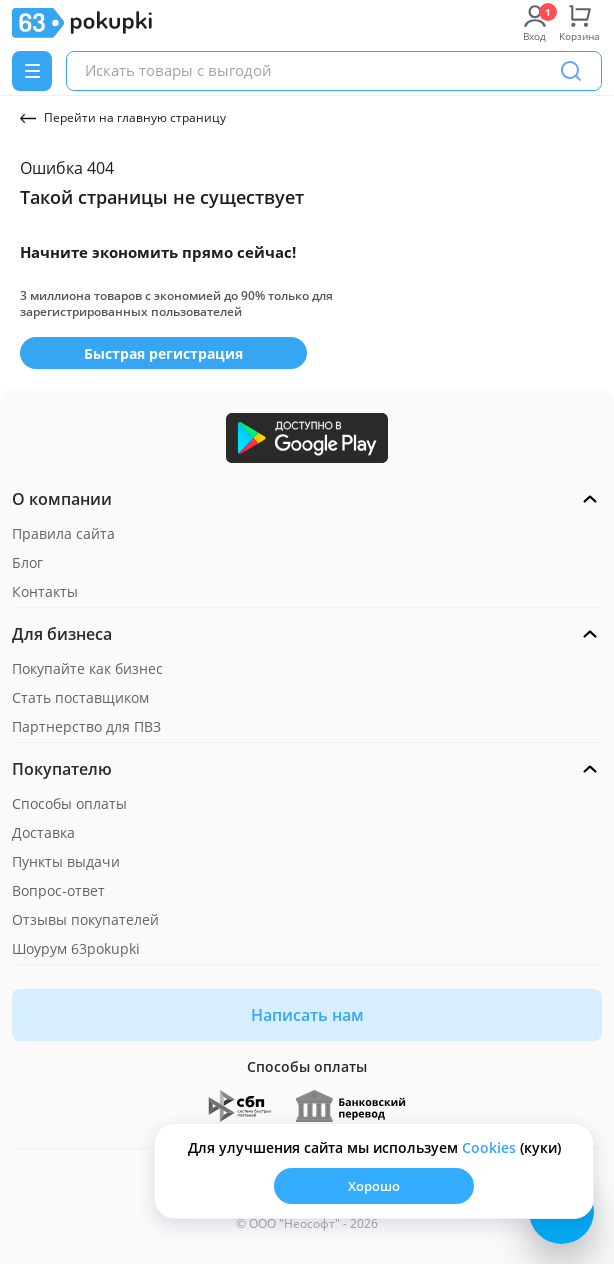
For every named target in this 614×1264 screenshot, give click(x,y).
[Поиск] (571, 71)
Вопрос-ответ (58, 890)
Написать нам (307, 1015)
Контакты (45, 591)
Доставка (43, 832)
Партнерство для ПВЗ (86, 726)
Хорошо (374, 1186)
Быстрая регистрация (163, 353)
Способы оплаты (69, 803)
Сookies (489, 1147)
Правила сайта (63, 533)
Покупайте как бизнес (87, 668)
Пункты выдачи (66, 861)
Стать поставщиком (80, 697)
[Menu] (32, 71)
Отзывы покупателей (85, 919)
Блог (27, 562)
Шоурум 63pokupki (76, 948)
